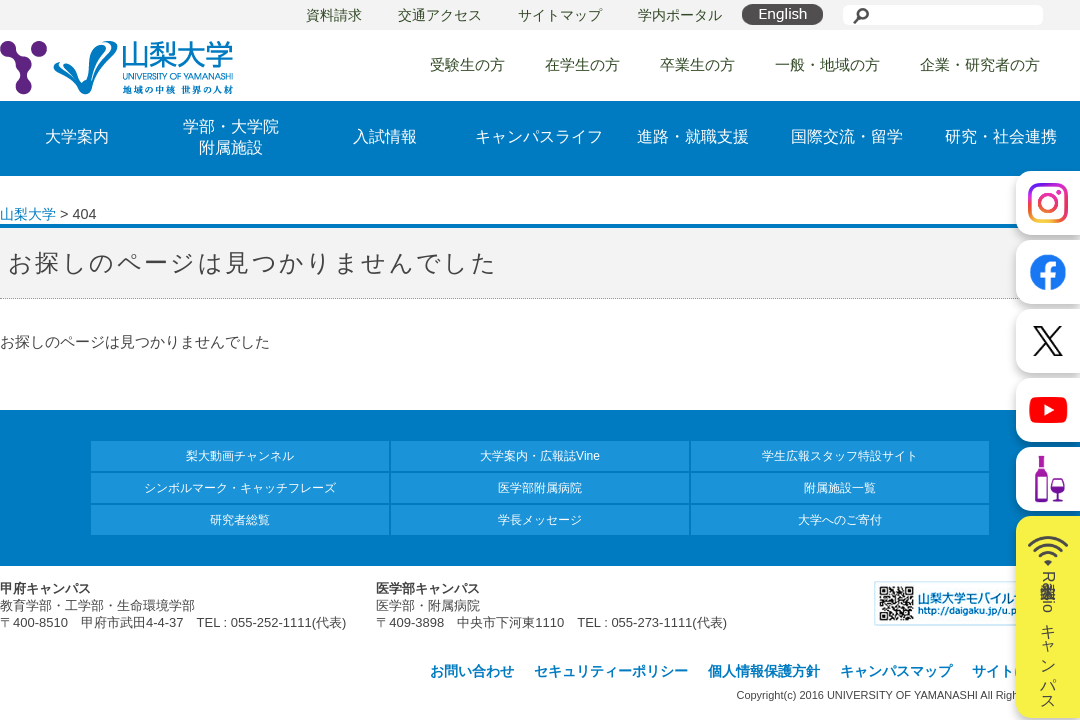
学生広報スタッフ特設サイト (840, 456)
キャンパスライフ (539, 136)
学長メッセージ (540, 520)
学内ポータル (680, 15)
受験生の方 (467, 64)
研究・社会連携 (1001, 136)
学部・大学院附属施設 (231, 137)
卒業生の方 (697, 64)
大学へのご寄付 (840, 520)
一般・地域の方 (827, 64)
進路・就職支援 (693, 136)
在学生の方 (582, 64)
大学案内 (77, 136)
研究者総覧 (240, 520)
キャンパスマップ (896, 671)
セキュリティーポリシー (611, 671)
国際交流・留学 (847, 136)
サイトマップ (560, 15)
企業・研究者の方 (980, 64)
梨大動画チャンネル (240, 456)
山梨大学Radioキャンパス (1048, 617)
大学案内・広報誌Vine (540, 456)
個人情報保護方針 (764, 671)
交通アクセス (440, 15)
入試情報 (385, 136)
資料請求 (334, 15)
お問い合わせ (472, 671)
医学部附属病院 (540, 488)
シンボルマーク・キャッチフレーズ (240, 488)
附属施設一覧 (840, 488)
